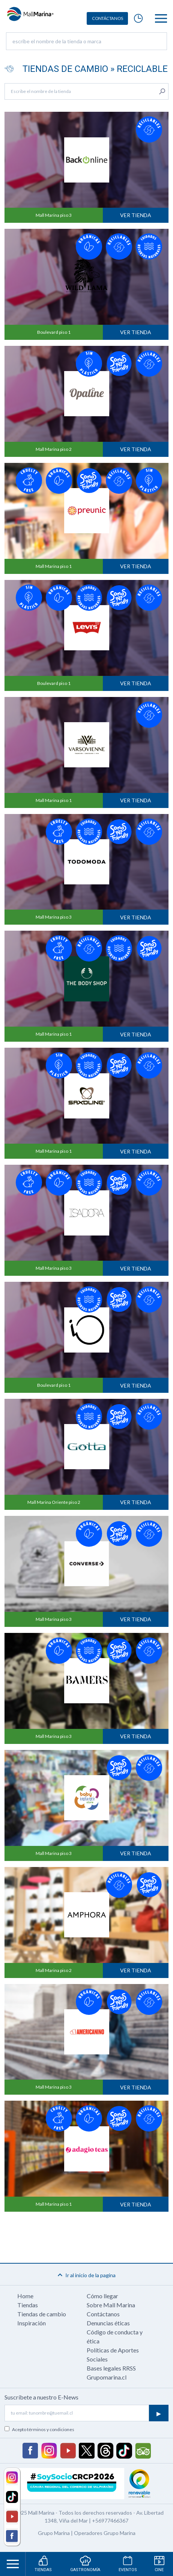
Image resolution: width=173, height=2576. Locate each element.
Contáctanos (103, 2313)
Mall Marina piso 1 (54, 566)
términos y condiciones (50, 2429)
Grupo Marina (54, 2533)
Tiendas (27, 2304)
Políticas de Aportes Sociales (113, 2354)
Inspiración (31, 2322)
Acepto (43, 2429)
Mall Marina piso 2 (54, 449)
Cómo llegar (102, 2295)
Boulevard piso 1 (54, 332)
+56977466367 (110, 2520)
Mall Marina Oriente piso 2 (53, 1502)
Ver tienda (135, 215)
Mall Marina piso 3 (54, 215)
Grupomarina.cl (106, 2377)
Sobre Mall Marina (111, 2304)
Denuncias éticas (108, 2322)
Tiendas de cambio (41, 2313)
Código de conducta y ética (115, 2336)
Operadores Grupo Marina (104, 2533)
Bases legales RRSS (111, 2368)
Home (25, 2295)
